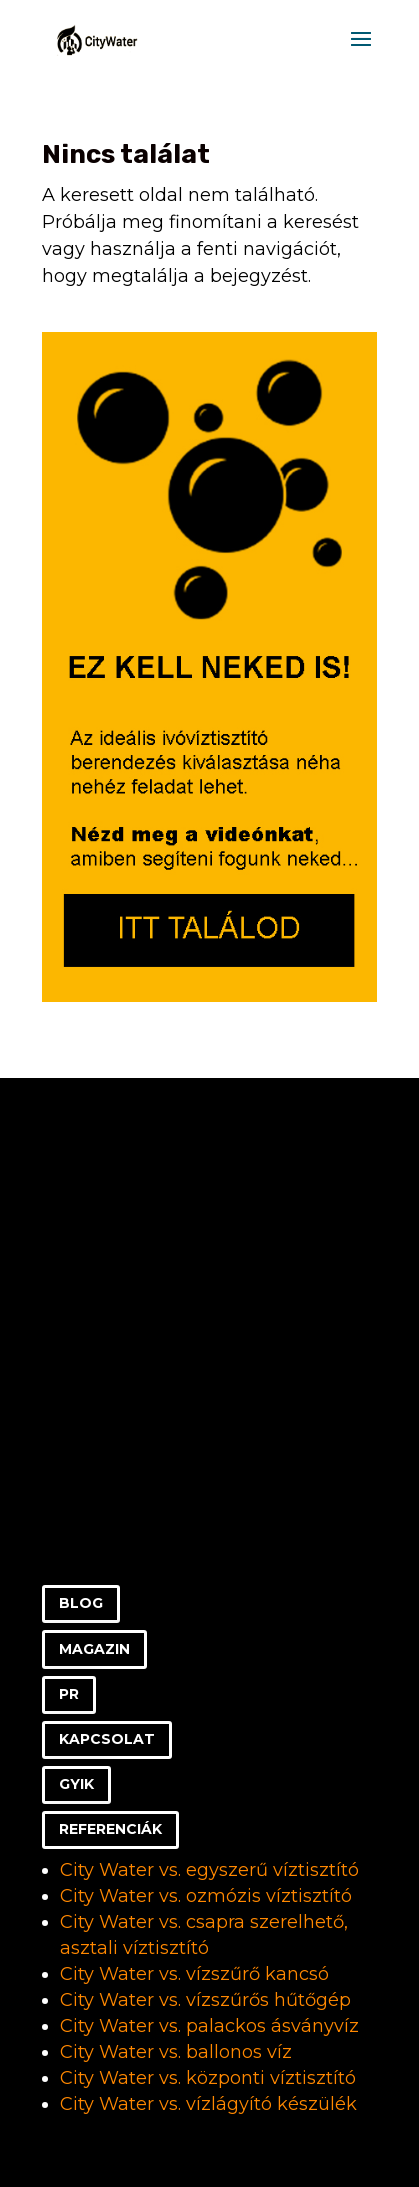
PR (69, 1694)
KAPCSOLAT (107, 1739)
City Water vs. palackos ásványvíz (209, 2026)
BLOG (81, 1603)
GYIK (76, 1784)
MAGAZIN (94, 1649)
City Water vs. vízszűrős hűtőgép (205, 2000)
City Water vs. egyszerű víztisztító (209, 1870)
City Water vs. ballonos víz (176, 2052)
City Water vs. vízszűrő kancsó (194, 1974)
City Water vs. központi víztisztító (208, 2078)
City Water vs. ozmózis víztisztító (206, 1896)
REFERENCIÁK (110, 1829)
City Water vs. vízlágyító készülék (208, 2104)
